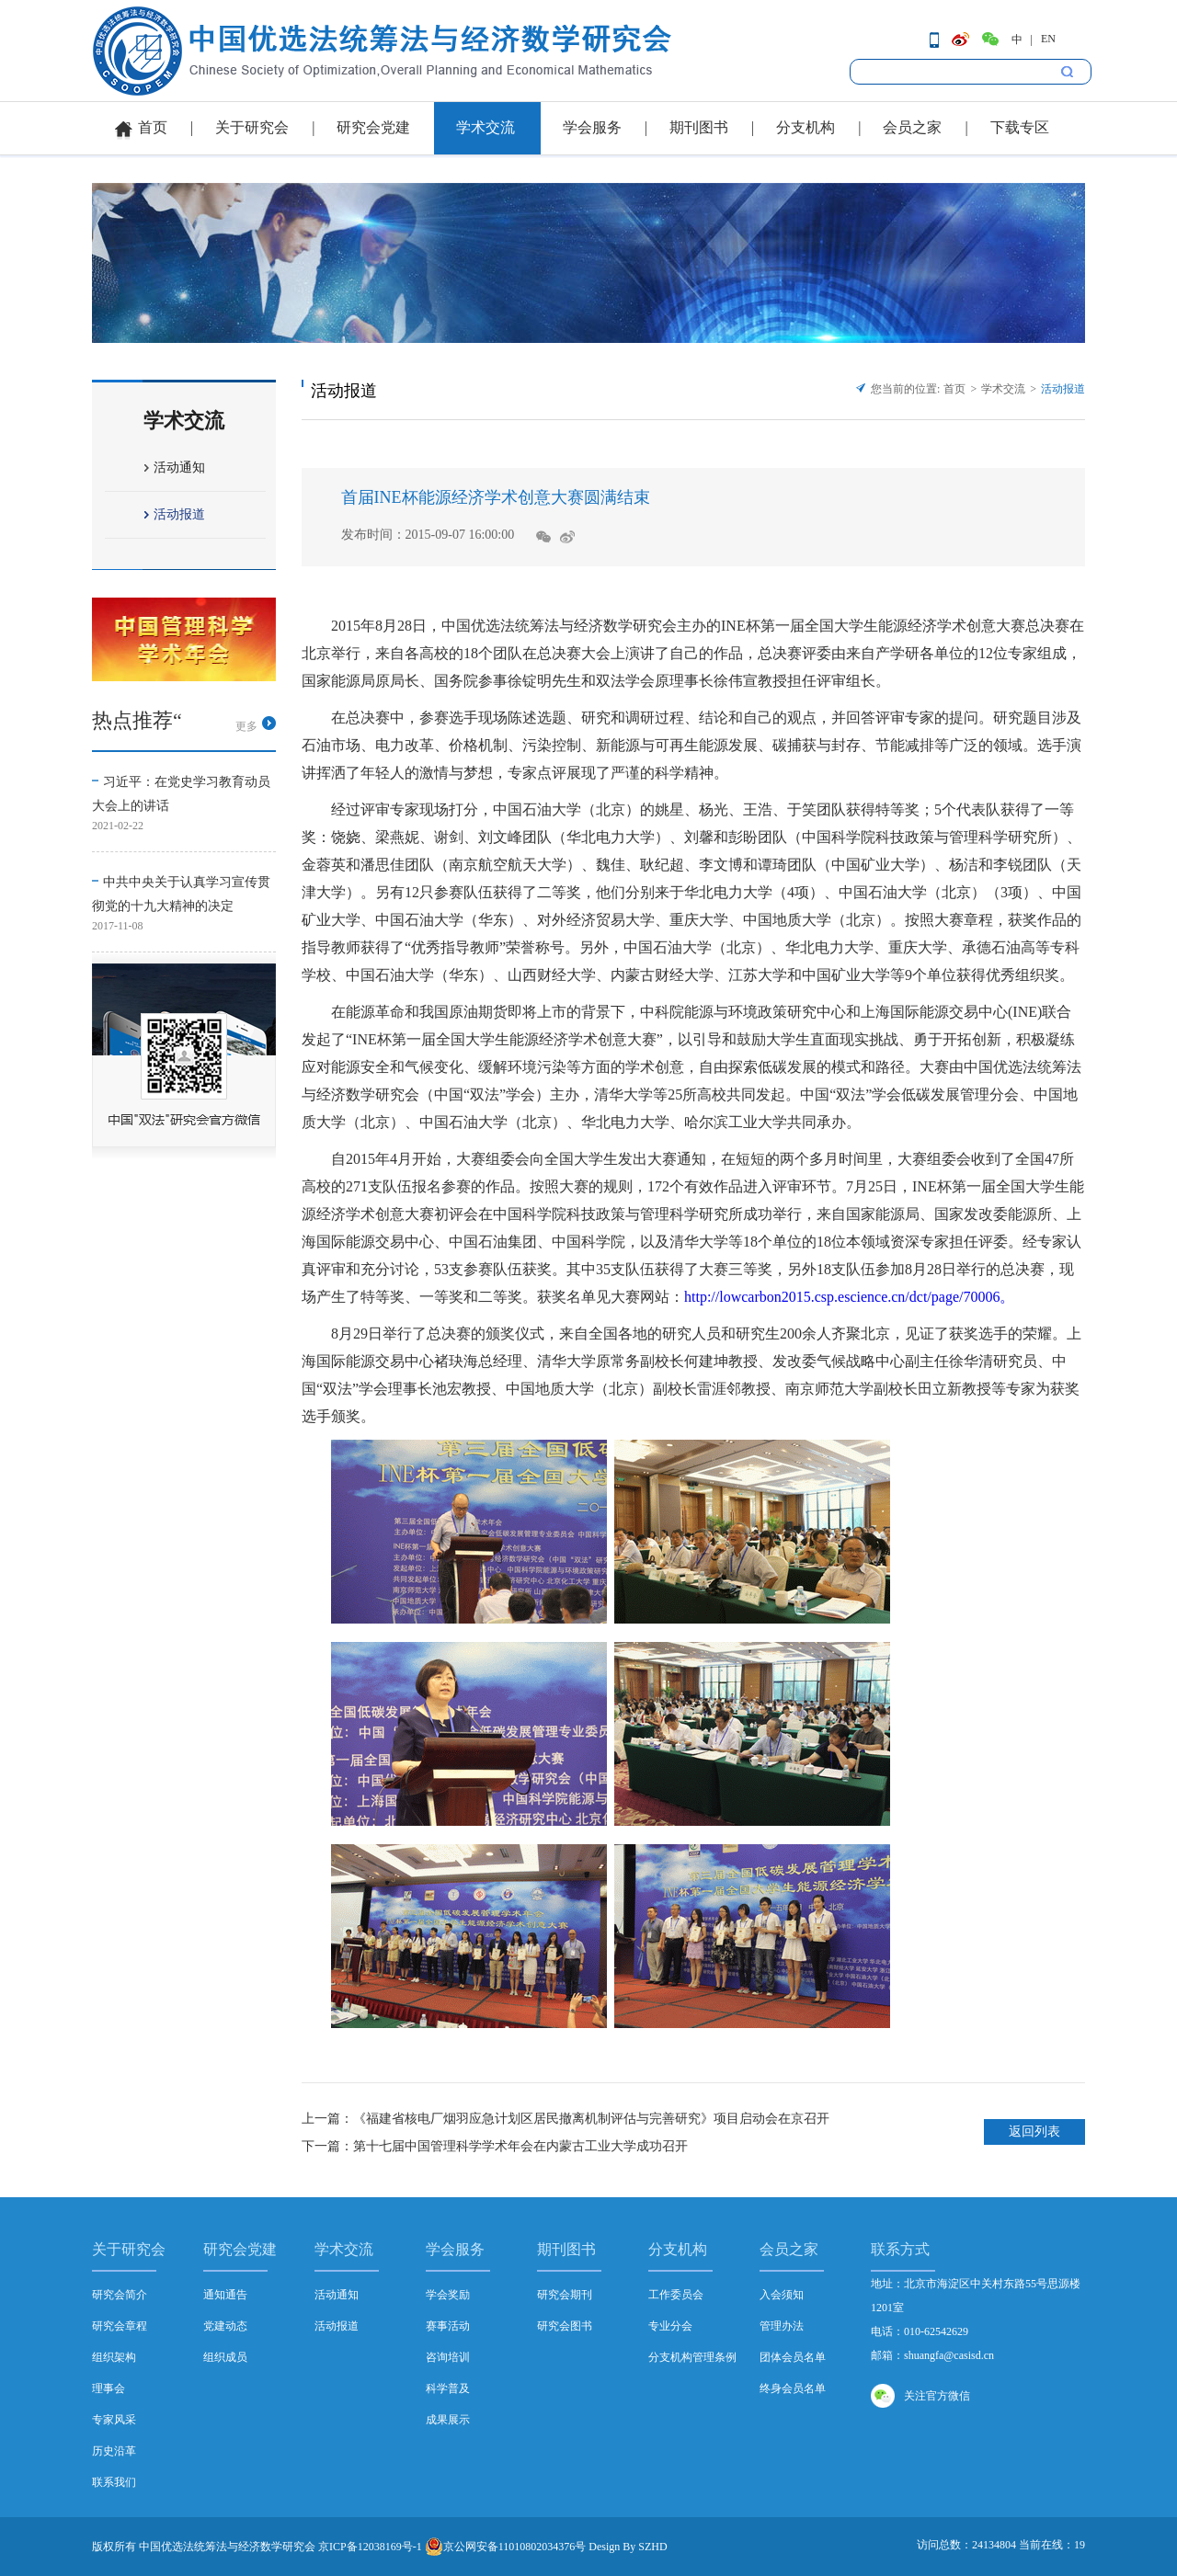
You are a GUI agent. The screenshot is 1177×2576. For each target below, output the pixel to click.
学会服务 (592, 127)
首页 (152, 127)
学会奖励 (448, 2294)
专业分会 (670, 2326)
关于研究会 (252, 127)
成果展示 (448, 2419)
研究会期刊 (564, 2294)
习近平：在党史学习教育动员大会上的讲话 (181, 794)
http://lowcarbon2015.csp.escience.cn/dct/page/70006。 (849, 1297)
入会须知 (782, 2294)
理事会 (108, 2388)
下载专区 (1019, 127)
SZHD (652, 2546)
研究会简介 (119, 2294)
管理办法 (782, 2326)
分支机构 (805, 127)
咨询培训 (448, 2357)
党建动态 (225, 2326)
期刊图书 (698, 127)
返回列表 (1034, 2131)
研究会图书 (564, 2326)
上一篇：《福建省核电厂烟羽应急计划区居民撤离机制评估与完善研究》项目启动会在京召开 (565, 2119)
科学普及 (448, 2388)
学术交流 (485, 127)
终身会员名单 (793, 2388)
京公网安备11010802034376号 (506, 2546)
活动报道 (179, 514)
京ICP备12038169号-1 (370, 2546)
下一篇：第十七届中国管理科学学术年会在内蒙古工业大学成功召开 (495, 2146)
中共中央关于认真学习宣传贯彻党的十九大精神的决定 (181, 894)
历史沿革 (114, 2451)
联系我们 (114, 2482)
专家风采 (114, 2419)
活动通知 (179, 467)
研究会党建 (373, 127)
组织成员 (225, 2357)
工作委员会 (675, 2294)
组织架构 (114, 2357)
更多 (246, 726)
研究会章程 (119, 2326)
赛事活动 (448, 2326)
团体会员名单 (793, 2357)
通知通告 (225, 2294)
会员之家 (912, 127)
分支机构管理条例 (692, 2357)
